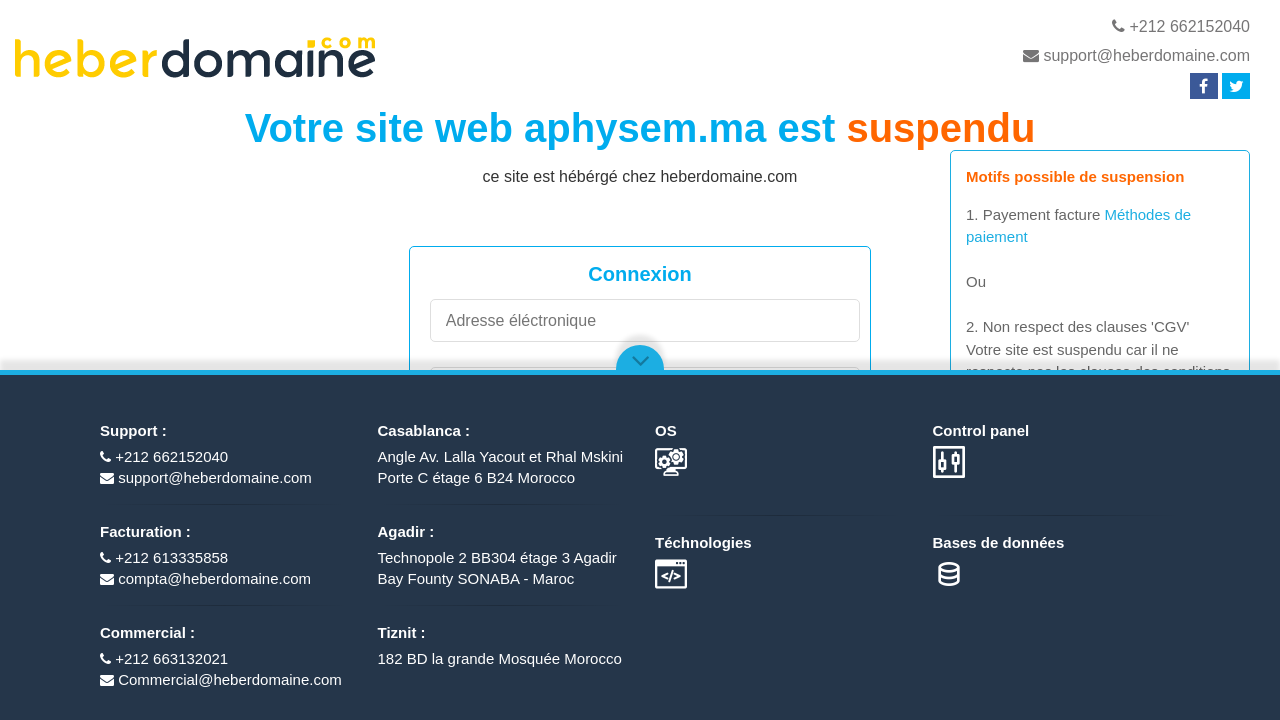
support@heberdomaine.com (1136, 55)
